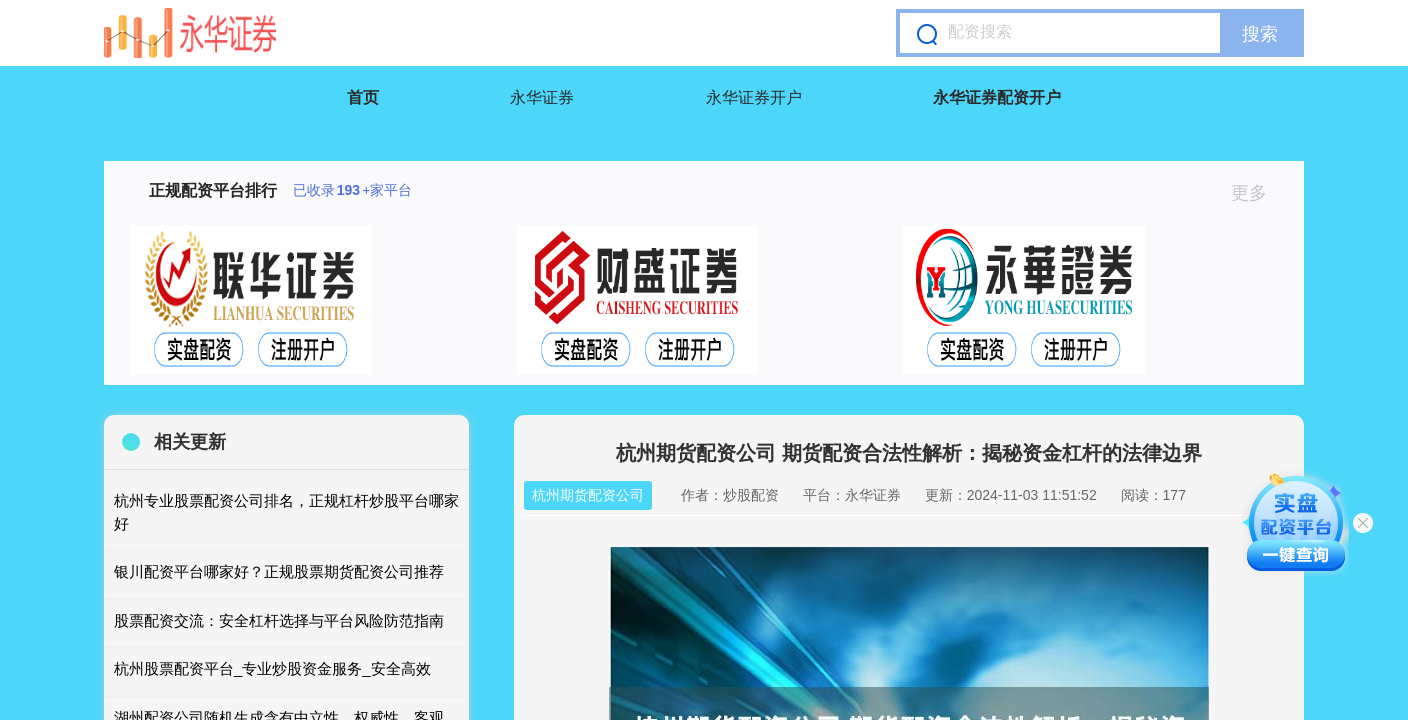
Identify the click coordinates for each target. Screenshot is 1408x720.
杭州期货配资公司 (588, 495)
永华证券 (542, 97)
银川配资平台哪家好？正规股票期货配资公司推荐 (279, 571)
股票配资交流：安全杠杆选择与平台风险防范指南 (279, 620)
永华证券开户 (754, 97)
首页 (363, 97)
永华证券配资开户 (997, 97)
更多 (1257, 193)
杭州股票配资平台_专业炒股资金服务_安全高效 (272, 668)
